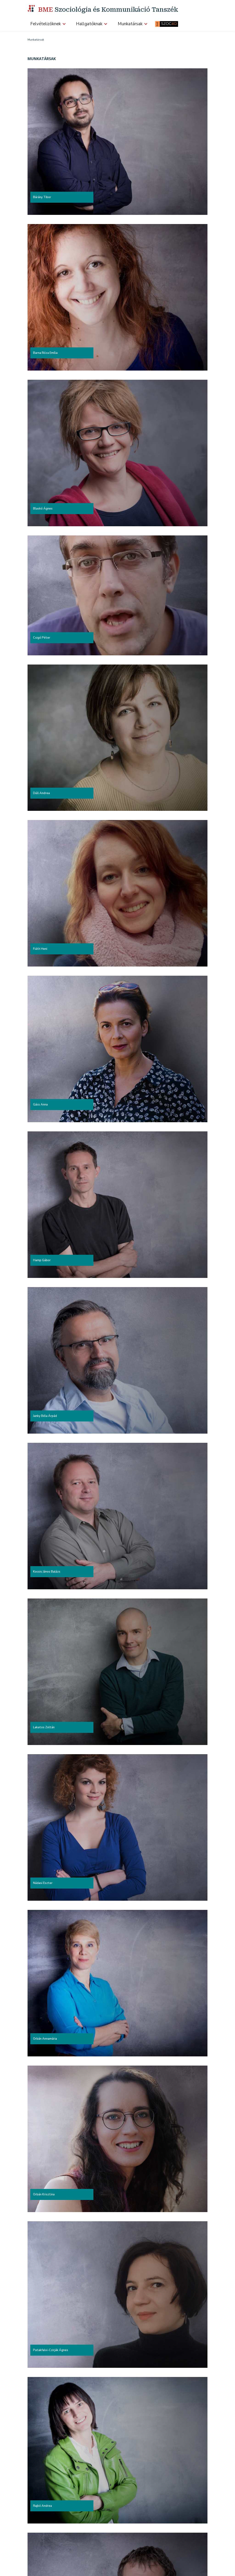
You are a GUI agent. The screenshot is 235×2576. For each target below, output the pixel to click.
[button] (48, 24)
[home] (103, 8)
